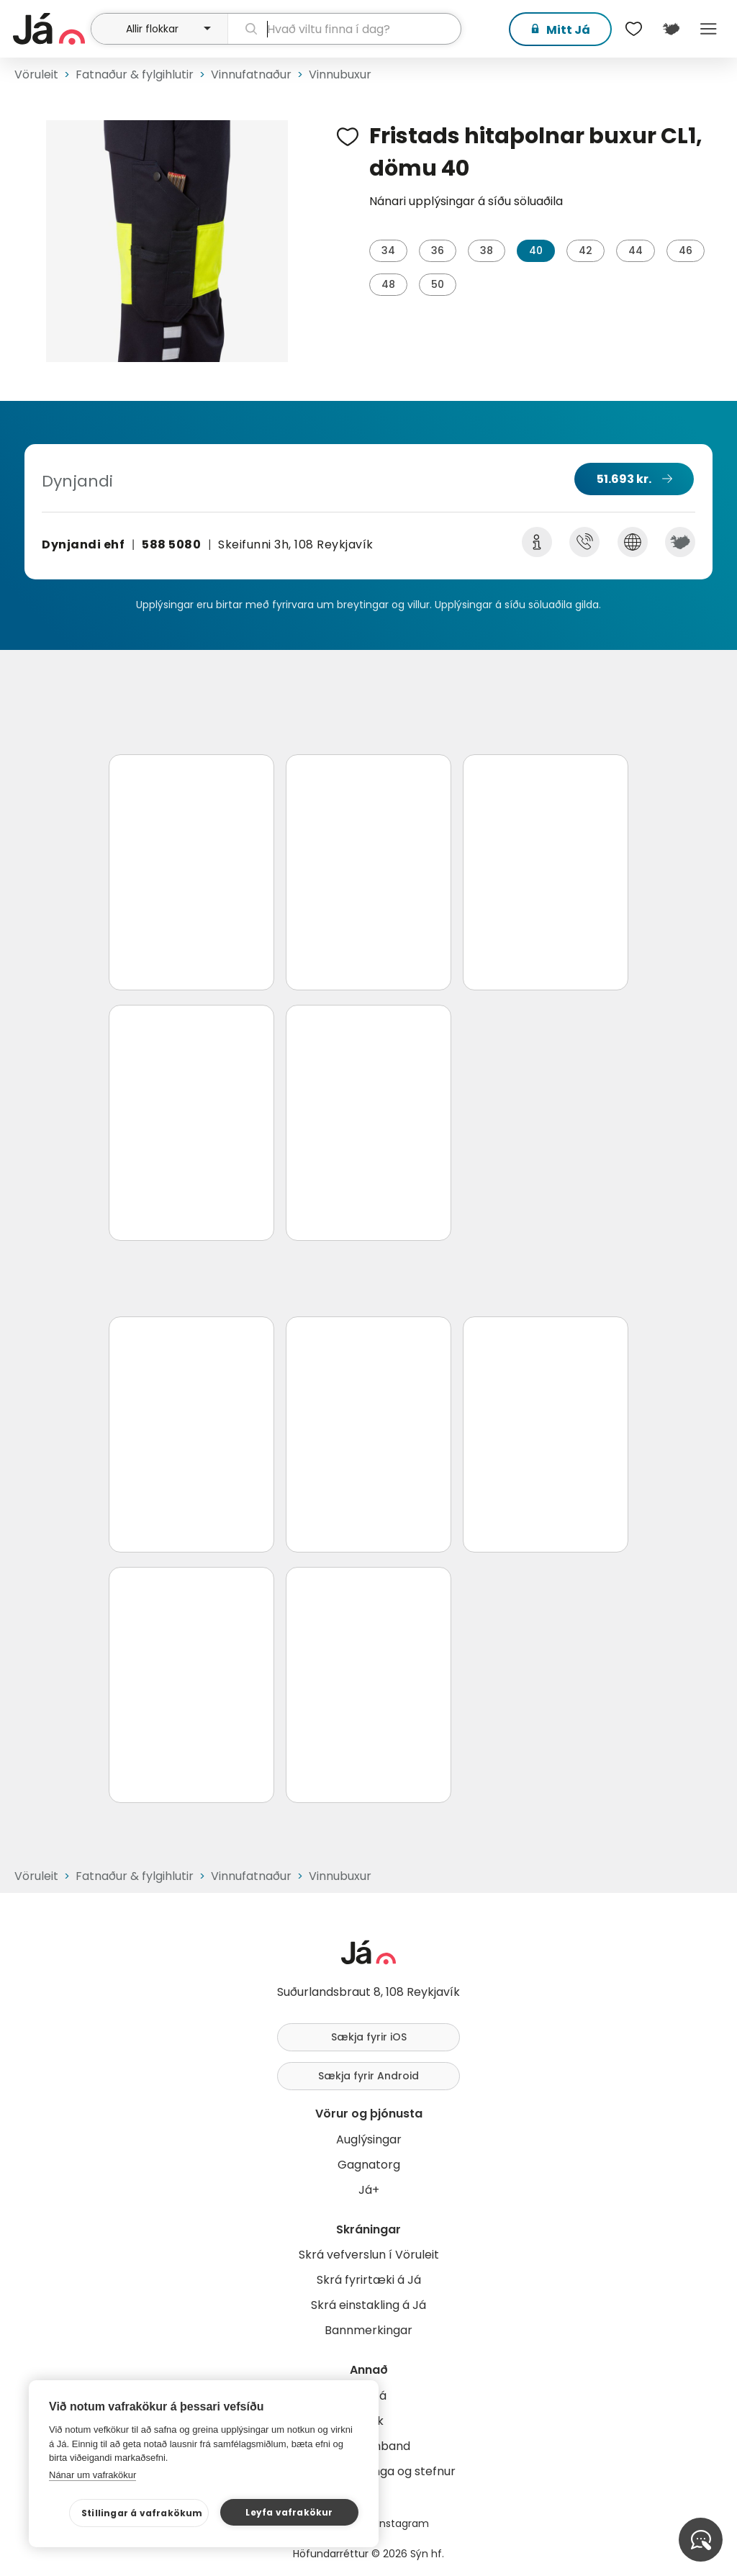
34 (388, 250)
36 (437, 250)
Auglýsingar (369, 2139)
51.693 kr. (624, 479)
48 (388, 284)
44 (635, 250)
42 (585, 250)
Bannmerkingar (368, 2330)
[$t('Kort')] (671, 29)
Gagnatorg (369, 2164)
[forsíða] (50, 29)
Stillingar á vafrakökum (142, 2513)
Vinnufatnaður (251, 74)
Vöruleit (36, 74)
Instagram (403, 2523)
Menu (708, 29)
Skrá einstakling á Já (368, 2305)
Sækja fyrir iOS (369, 2037)
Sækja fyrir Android (368, 2076)
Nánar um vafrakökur (92, 2474)
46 (685, 250)
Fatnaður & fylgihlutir (135, 74)
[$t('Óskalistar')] (633, 29)
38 (486, 250)
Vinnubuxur (340, 74)
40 (536, 250)
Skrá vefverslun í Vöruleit (369, 2254)
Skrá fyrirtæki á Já (369, 2280)
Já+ (368, 2190)
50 (437, 284)
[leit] (344, 29)
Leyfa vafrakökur (289, 2512)
